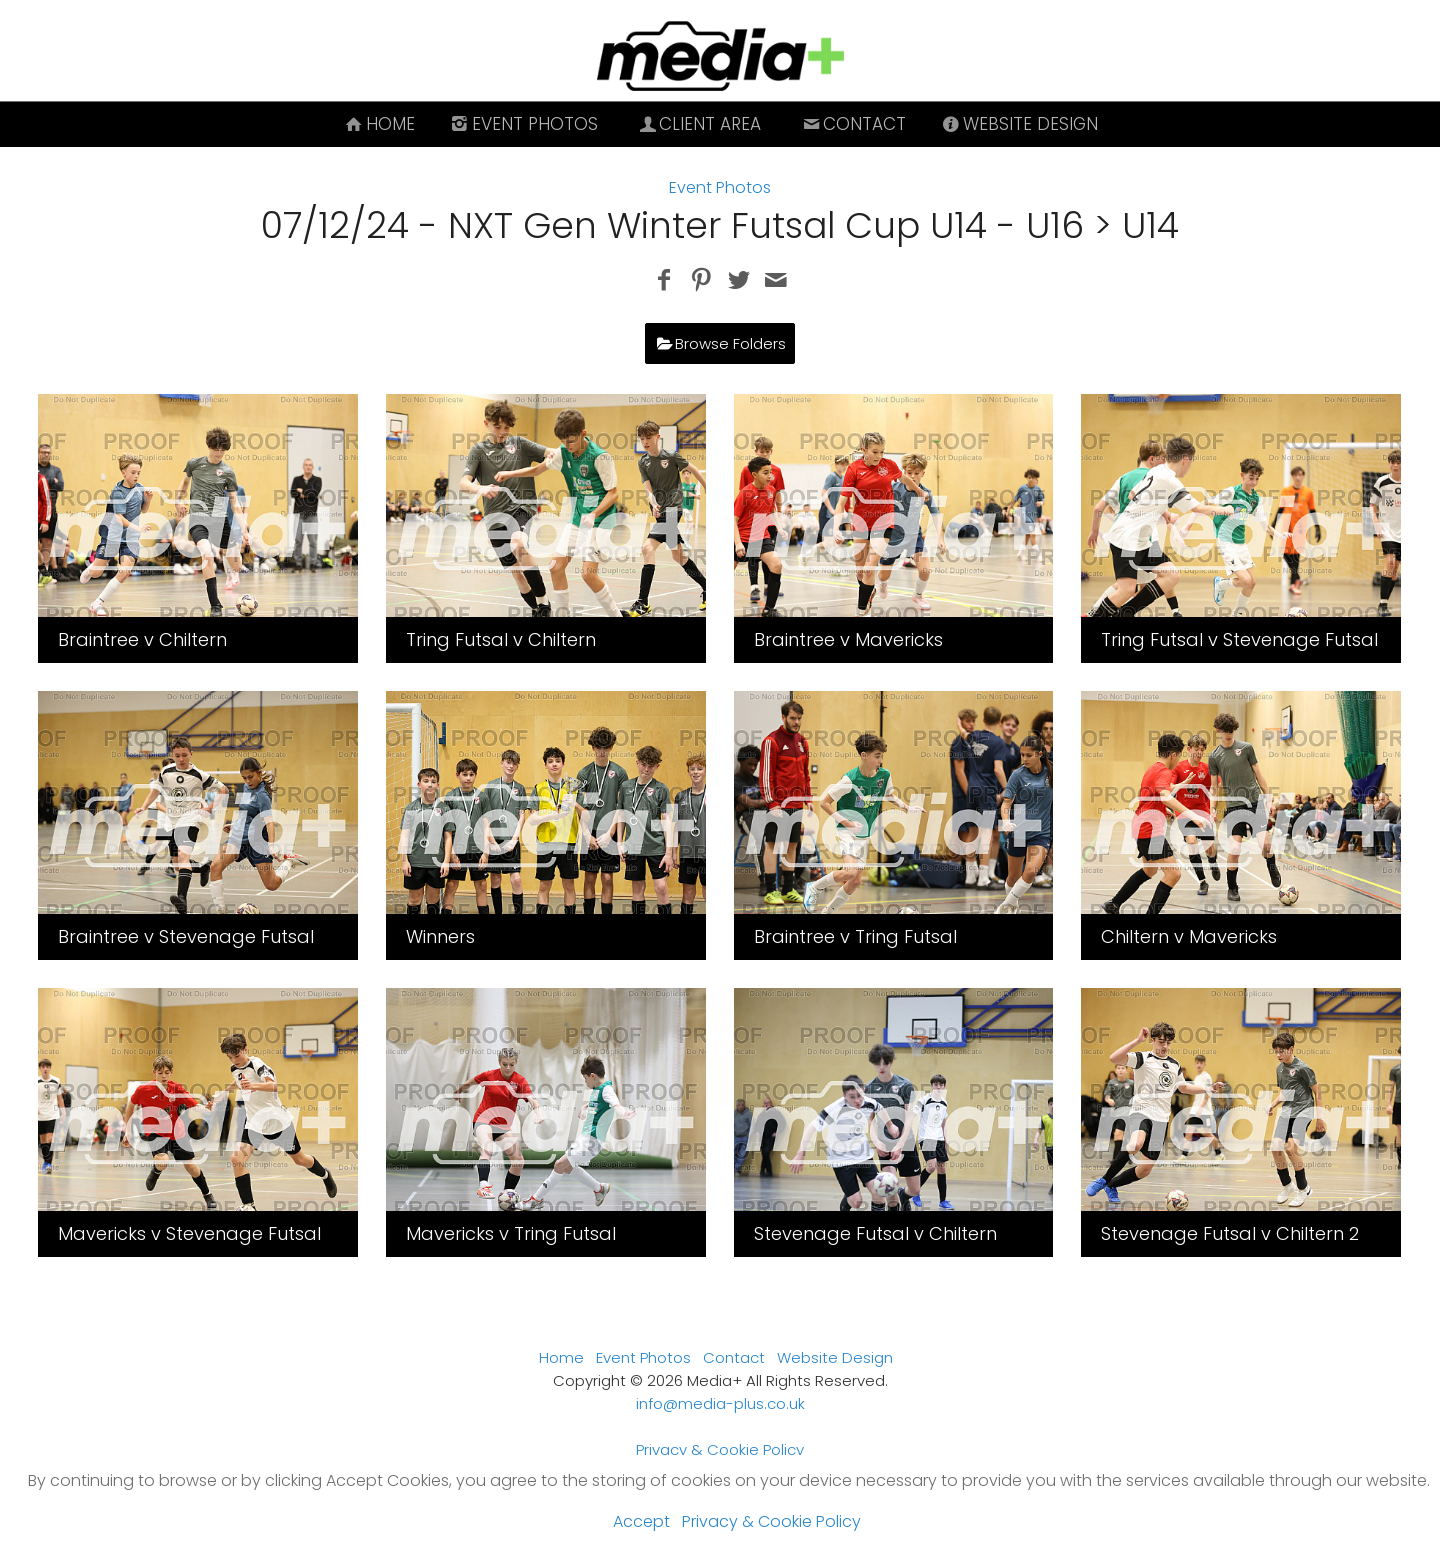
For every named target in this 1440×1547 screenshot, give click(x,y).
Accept (641, 1521)
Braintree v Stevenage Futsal (186, 936)
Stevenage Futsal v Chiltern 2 (1230, 1233)
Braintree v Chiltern (142, 639)
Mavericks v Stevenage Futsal (189, 1233)
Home (378, 124)
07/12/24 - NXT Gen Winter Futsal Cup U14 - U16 (672, 225)
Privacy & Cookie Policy (720, 1449)
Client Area (699, 124)
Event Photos (523, 124)
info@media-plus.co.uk (720, 1403)
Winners (440, 936)
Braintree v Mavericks (848, 639)
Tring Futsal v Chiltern (501, 639)
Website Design (1018, 124)
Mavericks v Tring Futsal (511, 1233)
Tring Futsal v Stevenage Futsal (1239, 639)
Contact (852, 124)
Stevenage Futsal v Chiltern (875, 1233)
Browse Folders (730, 343)
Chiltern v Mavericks (1189, 936)
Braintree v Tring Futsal (855, 936)
